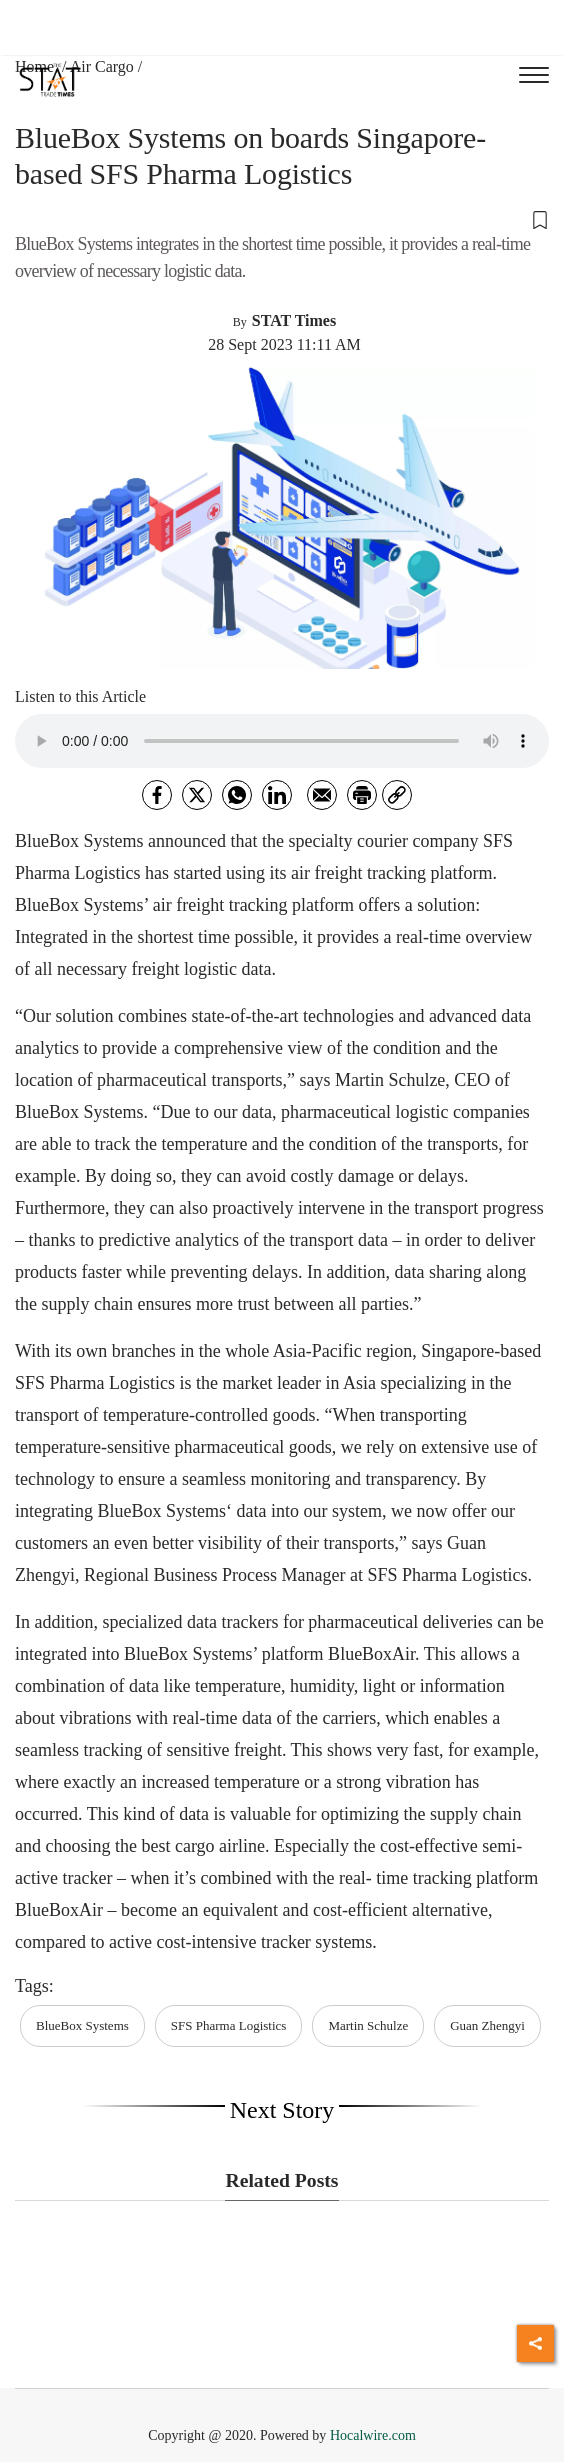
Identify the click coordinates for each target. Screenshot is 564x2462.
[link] (397, 795)
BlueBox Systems (82, 2025)
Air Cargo (102, 66)
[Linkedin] (277, 795)
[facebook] (157, 795)
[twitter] (197, 795)
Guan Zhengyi (487, 2025)
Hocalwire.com (373, 2435)
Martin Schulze (368, 2025)
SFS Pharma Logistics (229, 2025)
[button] (282, 219)
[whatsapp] (237, 795)
